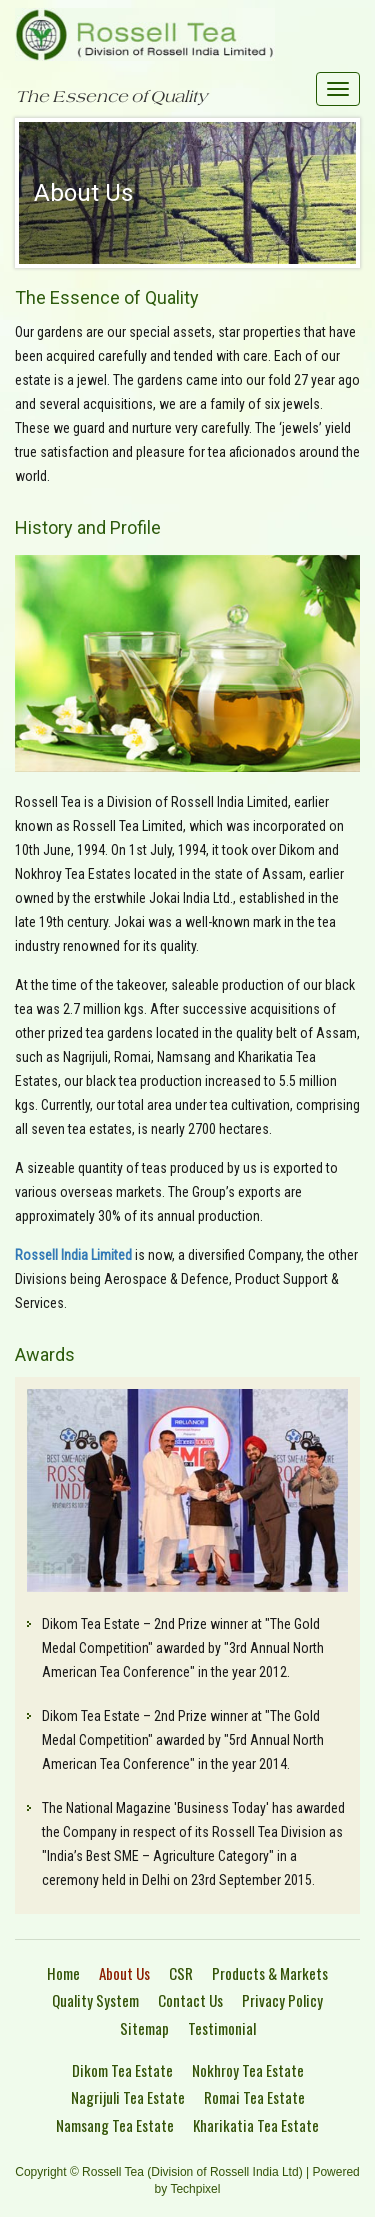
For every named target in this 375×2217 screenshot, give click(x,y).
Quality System (95, 2000)
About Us (124, 1973)
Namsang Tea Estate (115, 2125)
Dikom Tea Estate (122, 2070)
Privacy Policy (282, 2000)
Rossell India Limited (73, 1255)
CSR (181, 1973)
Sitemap (144, 2028)
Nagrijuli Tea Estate (128, 2097)
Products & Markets (270, 1973)
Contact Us (190, 2000)
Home (63, 1973)
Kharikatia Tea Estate (256, 2125)
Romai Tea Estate (254, 2097)
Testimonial (222, 2028)
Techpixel (195, 2189)
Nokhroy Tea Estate (248, 2070)
